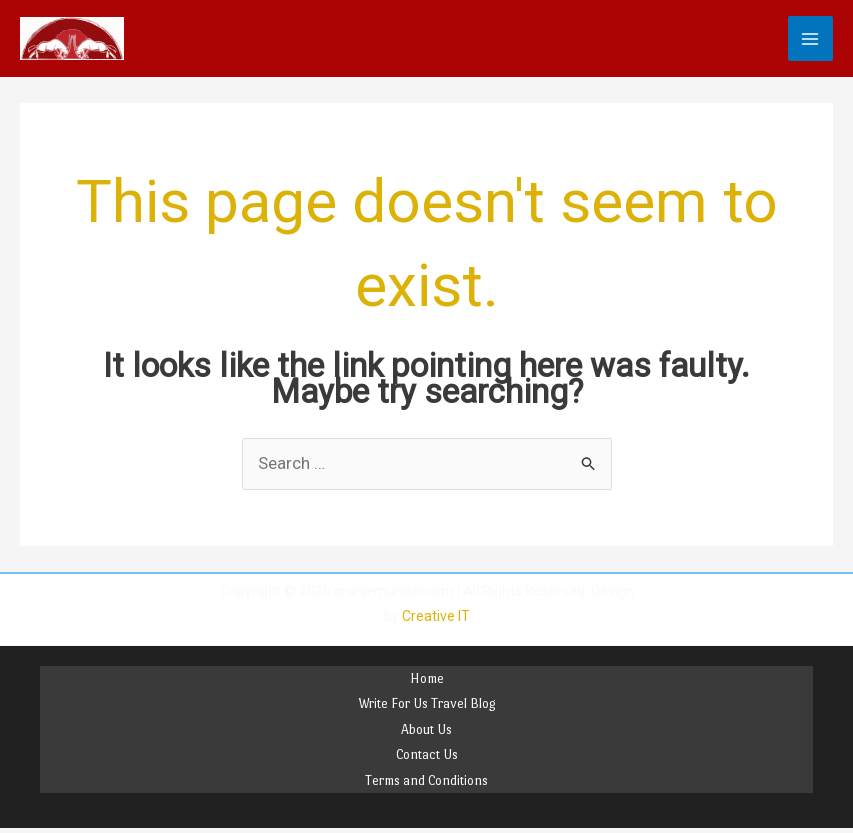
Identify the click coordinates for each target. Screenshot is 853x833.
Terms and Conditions (426, 780)
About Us (426, 729)
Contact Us (427, 754)
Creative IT (436, 616)
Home (427, 678)
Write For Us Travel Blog (427, 703)
